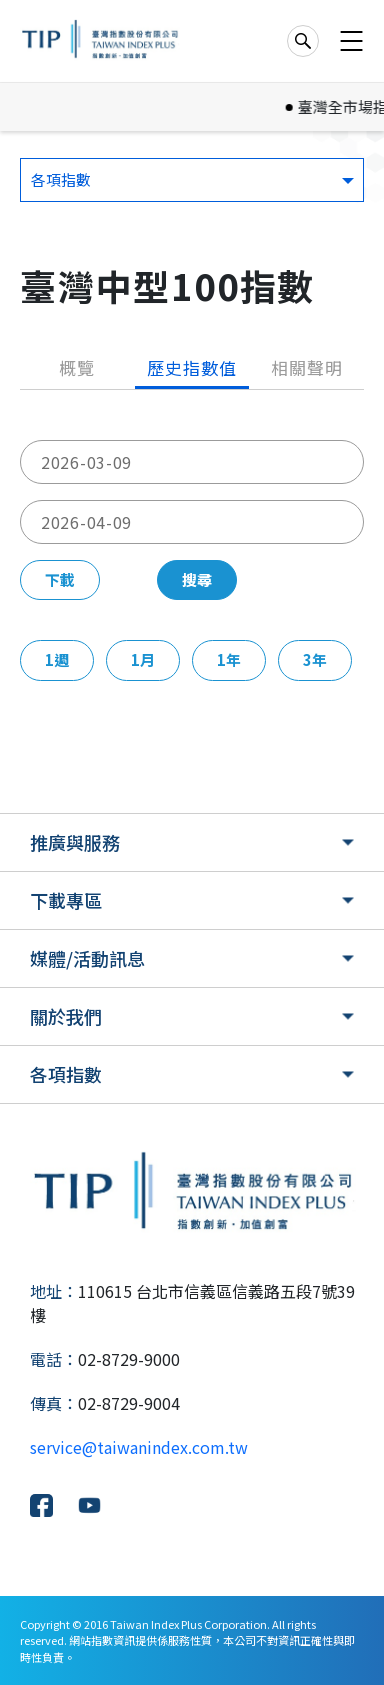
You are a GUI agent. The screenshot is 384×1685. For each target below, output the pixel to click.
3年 (315, 659)
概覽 (77, 367)
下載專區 (66, 900)
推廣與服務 (75, 842)
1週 (57, 659)
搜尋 (197, 579)
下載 (60, 579)
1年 (229, 659)
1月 (143, 659)
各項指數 (66, 1074)
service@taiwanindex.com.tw (139, 1447)
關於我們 (66, 1016)
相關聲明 (306, 367)
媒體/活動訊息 (87, 958)
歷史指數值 (191, 367)
